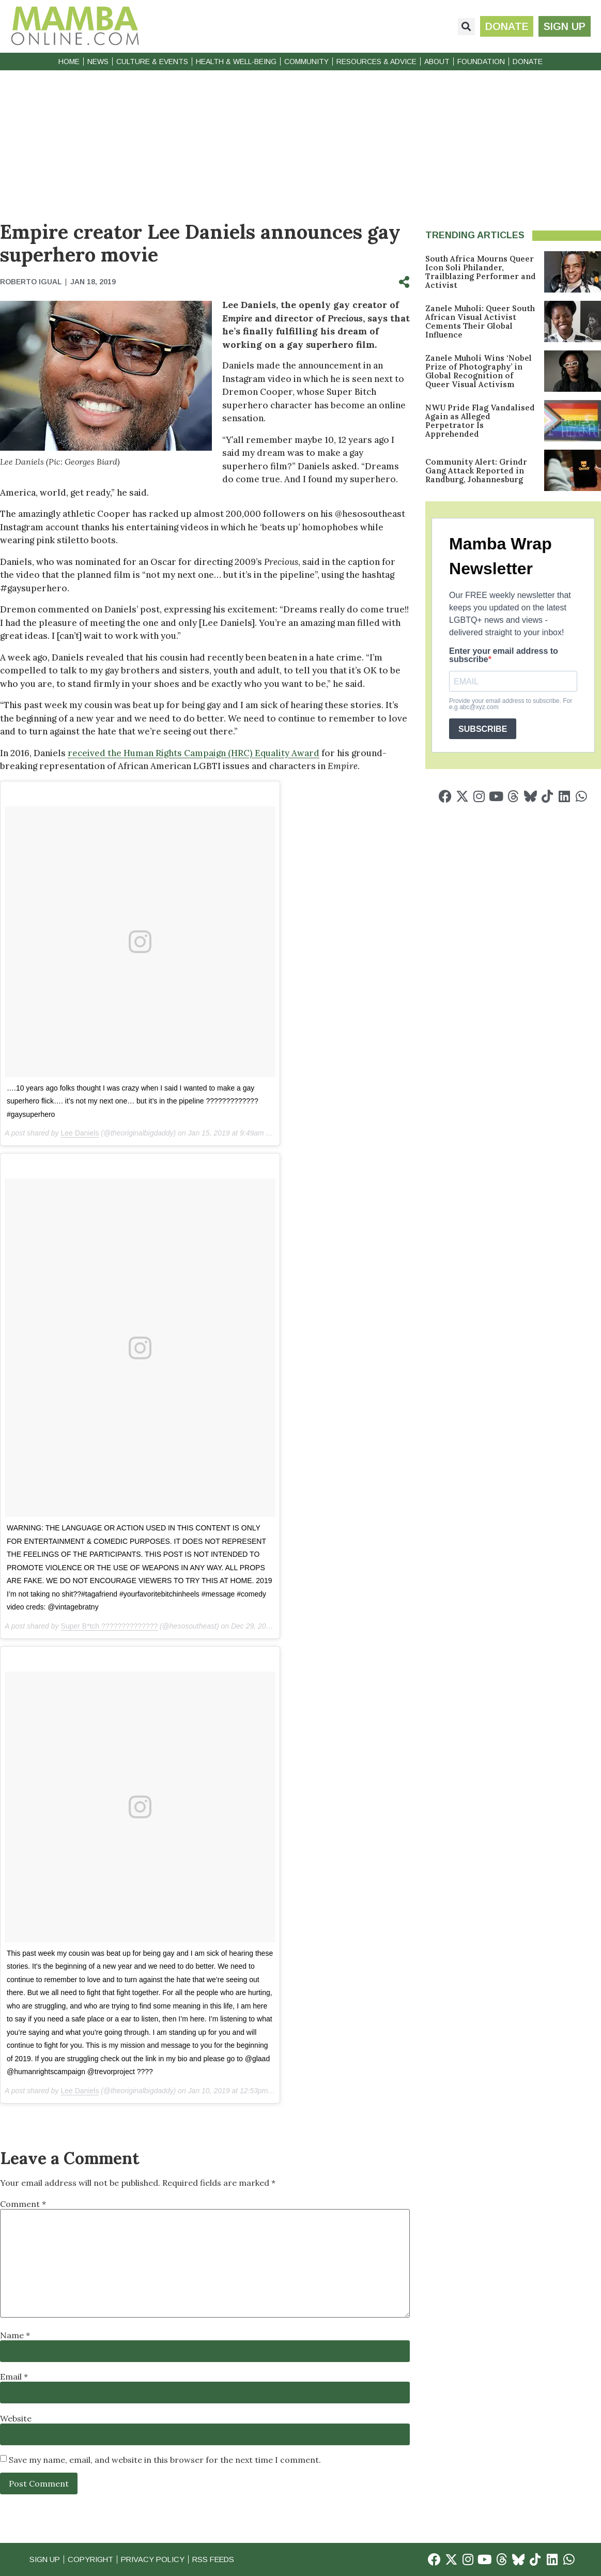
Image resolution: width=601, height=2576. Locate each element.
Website (16, 2418)
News (98, 61)
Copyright (93, 2559)
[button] (465, 26)
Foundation (481, 61)
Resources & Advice (376, 61)
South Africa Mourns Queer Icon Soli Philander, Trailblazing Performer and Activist (480, 272)
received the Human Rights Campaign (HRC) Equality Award (193, 753)
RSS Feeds (221, 2559)
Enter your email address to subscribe (503, 655)
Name (15, 2335)
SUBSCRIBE (482, 729)
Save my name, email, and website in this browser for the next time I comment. (165, 2460)
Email (14, 2376)
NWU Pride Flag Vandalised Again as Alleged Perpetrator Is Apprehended (480, 421)
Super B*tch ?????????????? (109, 1626)
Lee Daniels (79, 1133)
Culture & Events (152, 61)
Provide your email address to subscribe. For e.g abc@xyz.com (510, 704)
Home (69, 61)
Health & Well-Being (236, 61)
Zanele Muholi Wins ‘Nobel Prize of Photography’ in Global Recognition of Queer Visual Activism (478, 371)
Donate (528, 61)
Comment (23, 2204)
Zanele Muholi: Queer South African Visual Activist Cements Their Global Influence (480, 321)
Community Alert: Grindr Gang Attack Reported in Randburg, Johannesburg (476, 470)
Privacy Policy (158, 2559)
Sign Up (45, 2559)
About (437, 61)
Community (306, 61)
